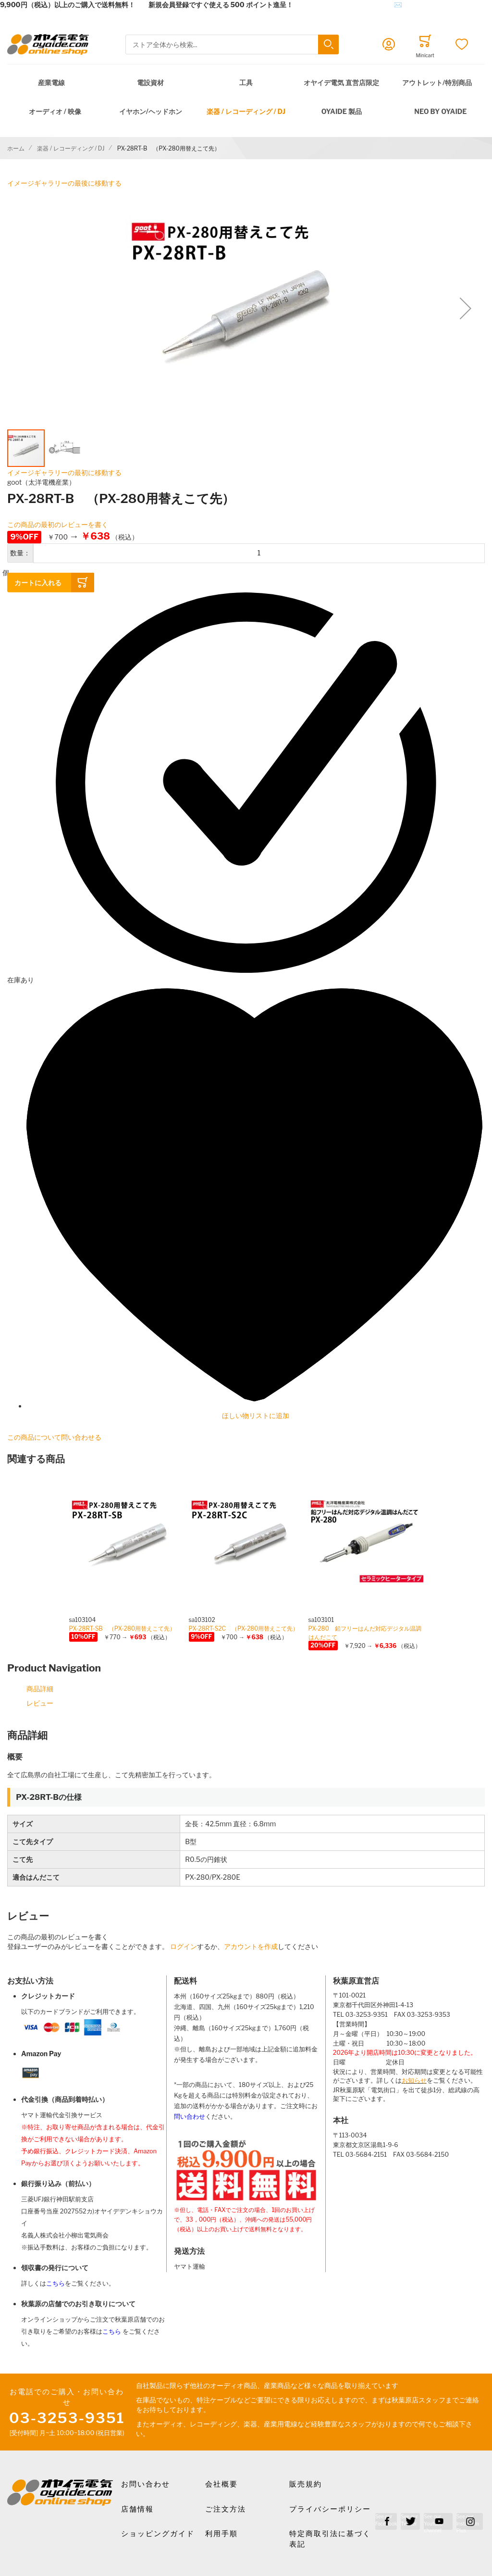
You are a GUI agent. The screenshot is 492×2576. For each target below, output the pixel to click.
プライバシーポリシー (330, 2509)
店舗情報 (137, 2509)
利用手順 (221, 2533)
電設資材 (150, 82)
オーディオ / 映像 (55, 111)
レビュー (39, 1703)
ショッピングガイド (158, 2533)
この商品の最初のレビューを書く (57, 524)
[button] (465, 308)
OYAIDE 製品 (341, 111)
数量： (20, 553)
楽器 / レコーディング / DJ (246, 111)
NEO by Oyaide (440, 111)
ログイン (183, 1946)
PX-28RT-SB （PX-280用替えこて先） (122, 1628)
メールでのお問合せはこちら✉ (354, 4)
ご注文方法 (225, 2509)
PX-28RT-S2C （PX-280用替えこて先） (244, 1628)
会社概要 (221, 2484)
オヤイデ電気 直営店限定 (341, 82)
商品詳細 (39, 1688)
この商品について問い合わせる (54, 1437)
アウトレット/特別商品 (437, 82)
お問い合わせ (145, 2484)
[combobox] (232, 44)
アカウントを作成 (251, 1946)
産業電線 (51, 82)
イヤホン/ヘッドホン (150, 111)
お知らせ (414, 2080)
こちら (55, 2283)
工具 (246, 82)
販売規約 (305, 2484)
